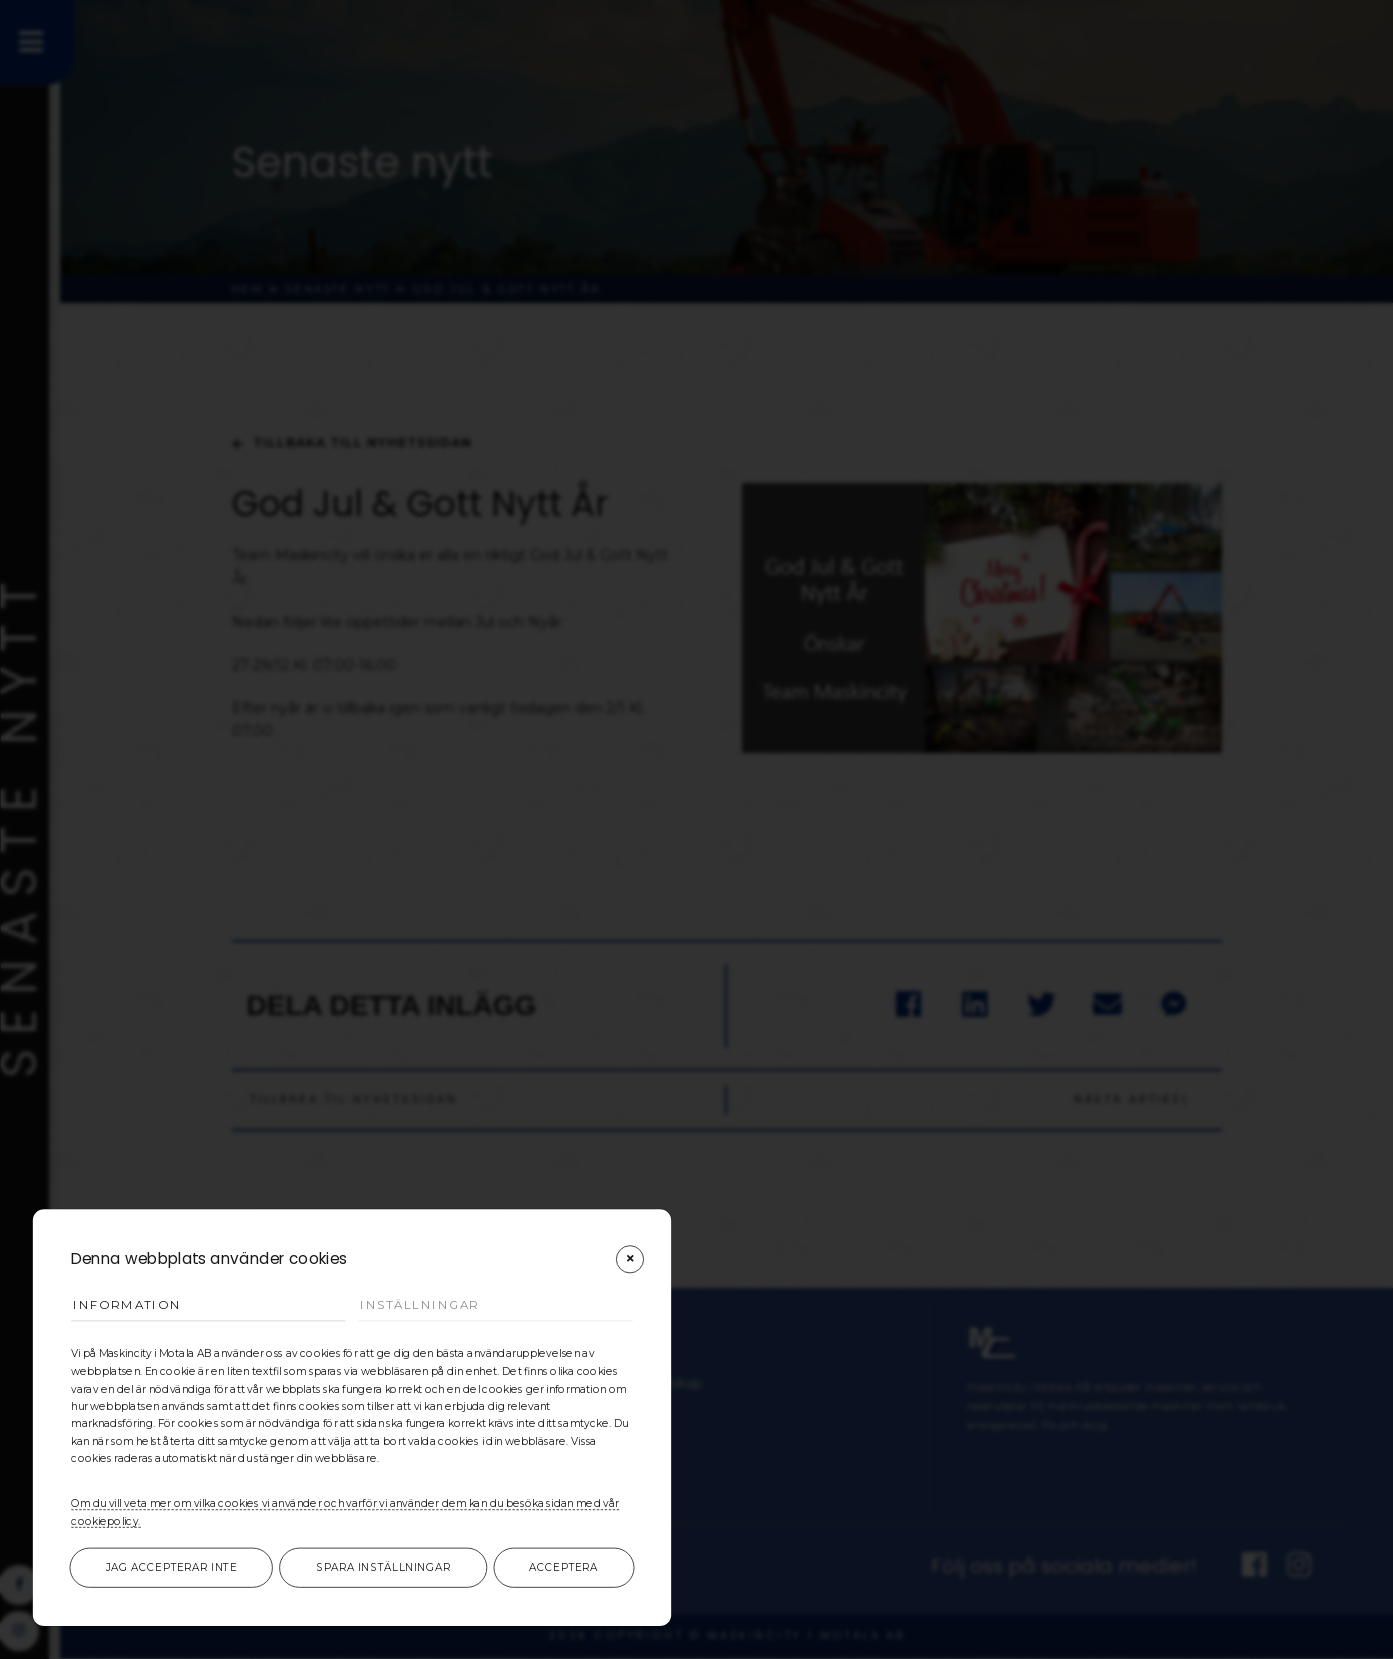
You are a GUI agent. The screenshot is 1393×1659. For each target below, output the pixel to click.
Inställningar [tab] (424, 1304)
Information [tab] (130, 1304)
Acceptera (563, 1568)
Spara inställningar (383, 1568)
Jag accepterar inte (171, 1568)
